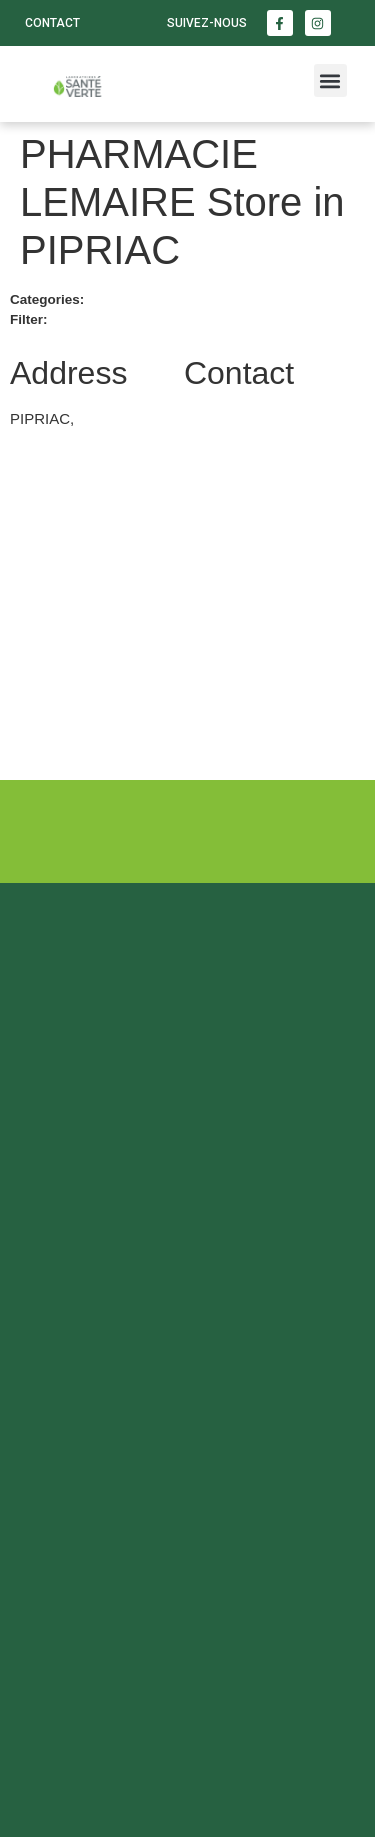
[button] (330, 80)
